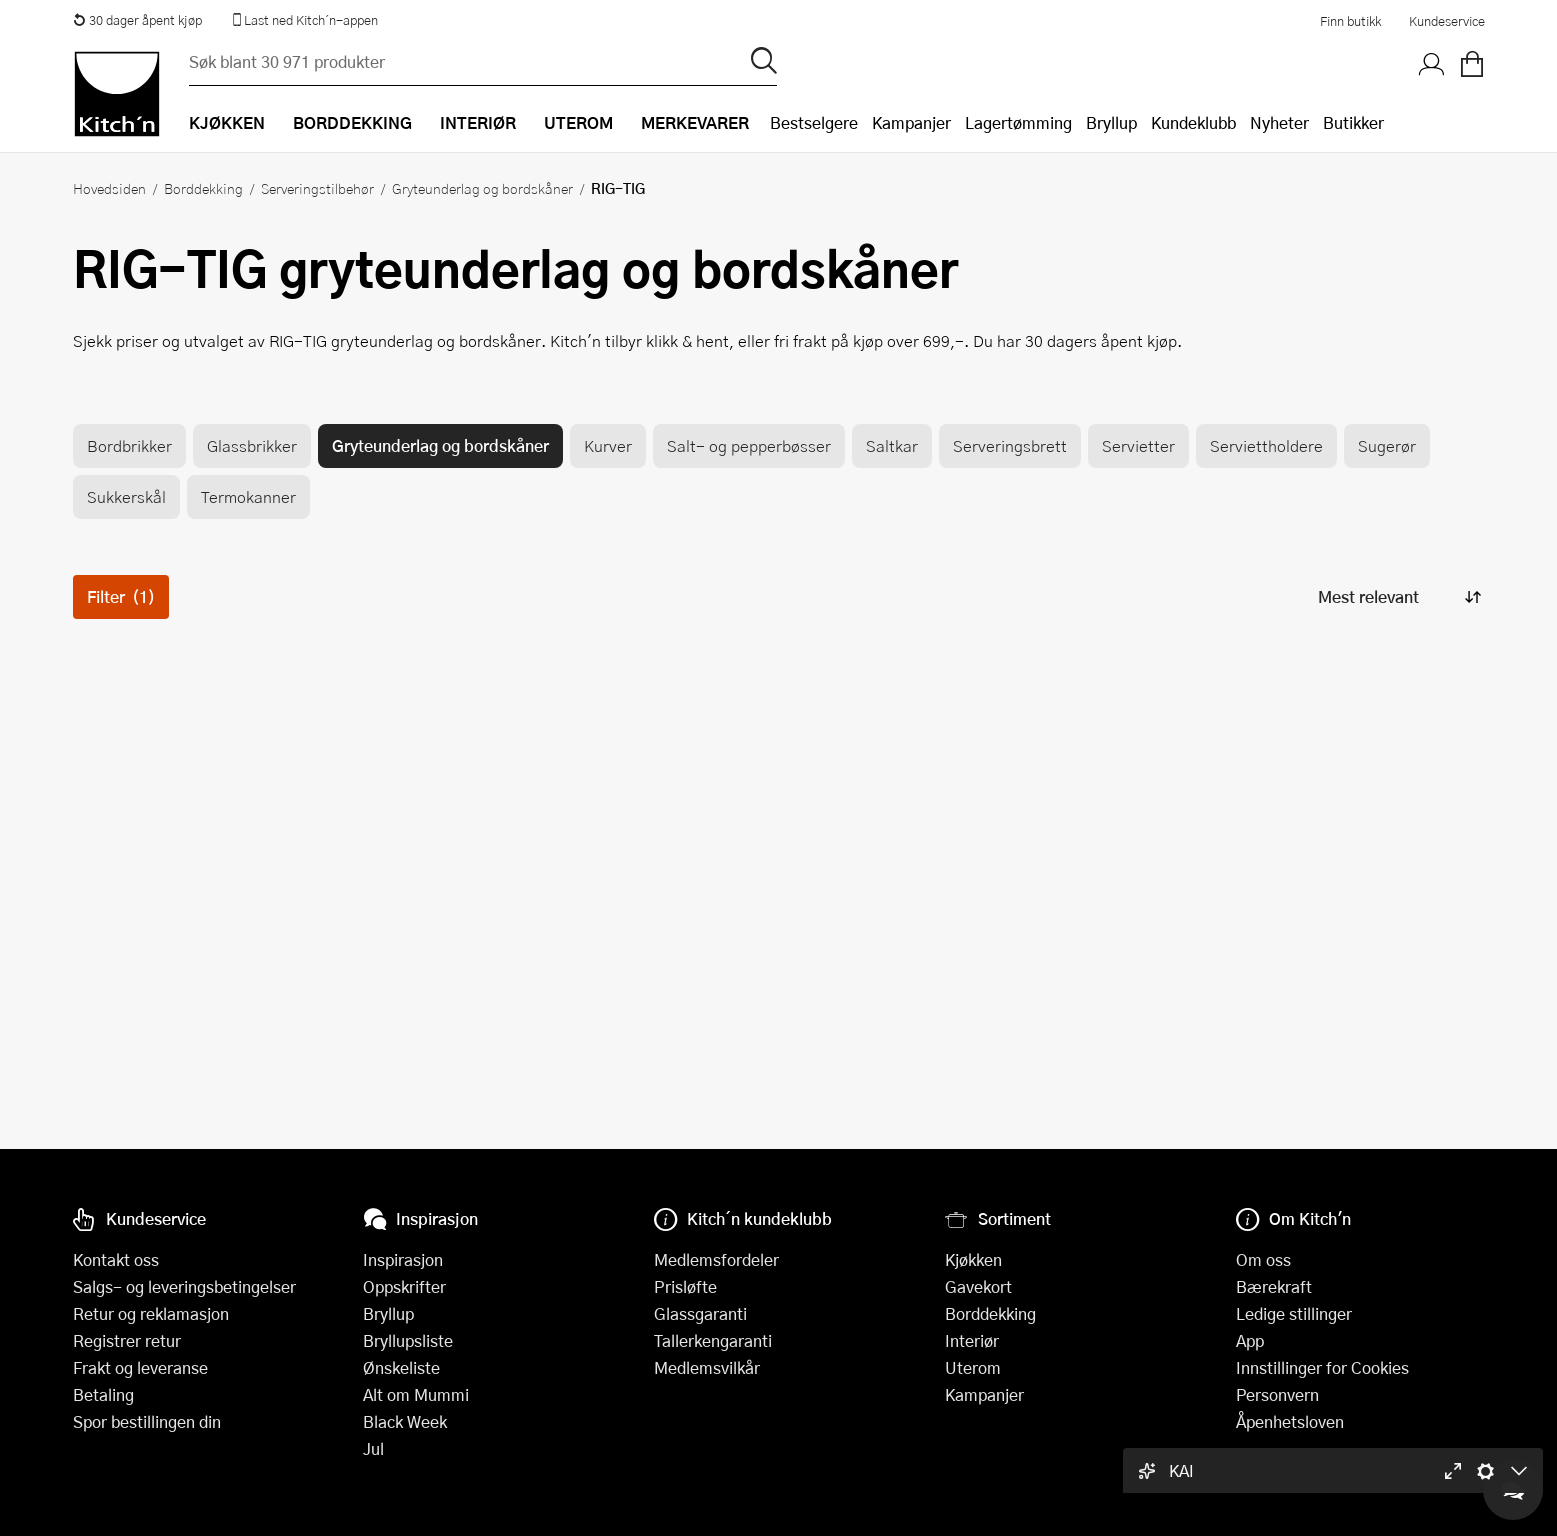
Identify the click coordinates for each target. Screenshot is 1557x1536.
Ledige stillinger (1294, 1313)
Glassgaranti (700, 1313)
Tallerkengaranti (713, 1340)
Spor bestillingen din (147, 1421)
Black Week (405, 1421)
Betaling (103, 1394)
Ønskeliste (401, 1367)
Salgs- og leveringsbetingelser (184, 1286)
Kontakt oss (116, 1259)
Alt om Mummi (416, 1394)
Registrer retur (127, 1340)
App (1250, 1340)
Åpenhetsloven (1290, 1421)
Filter (121, 596)
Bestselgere (814, 122)
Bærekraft (1274, 1286)
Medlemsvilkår (707, 1367)
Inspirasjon (403, 1259)
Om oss (1263, 1259)
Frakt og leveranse (140, 1367)
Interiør (972, 1340)
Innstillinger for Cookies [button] (1322, 1367)
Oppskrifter (404, 1286)
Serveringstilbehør (317, 188)
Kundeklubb (1193, 122)
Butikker (1353, 122)
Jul (373, 1448)
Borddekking (203, 188)
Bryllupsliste (408, 1340)
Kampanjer (911, 122)
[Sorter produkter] (1398, 596)
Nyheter (1279, 122)
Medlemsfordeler (716, 1259)
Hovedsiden (109, 188)
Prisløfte (685, 1286)
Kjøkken (973, 1259)
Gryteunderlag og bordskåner (482, 188)
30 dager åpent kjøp (138, 20)
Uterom (973, 1367)
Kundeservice (1447, 21)
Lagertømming (1018, 122)
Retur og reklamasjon (151, 1313)
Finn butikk (1350, 21)
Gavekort (978, 1286)
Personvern (1277, 1394)
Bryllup (1111, 122)
